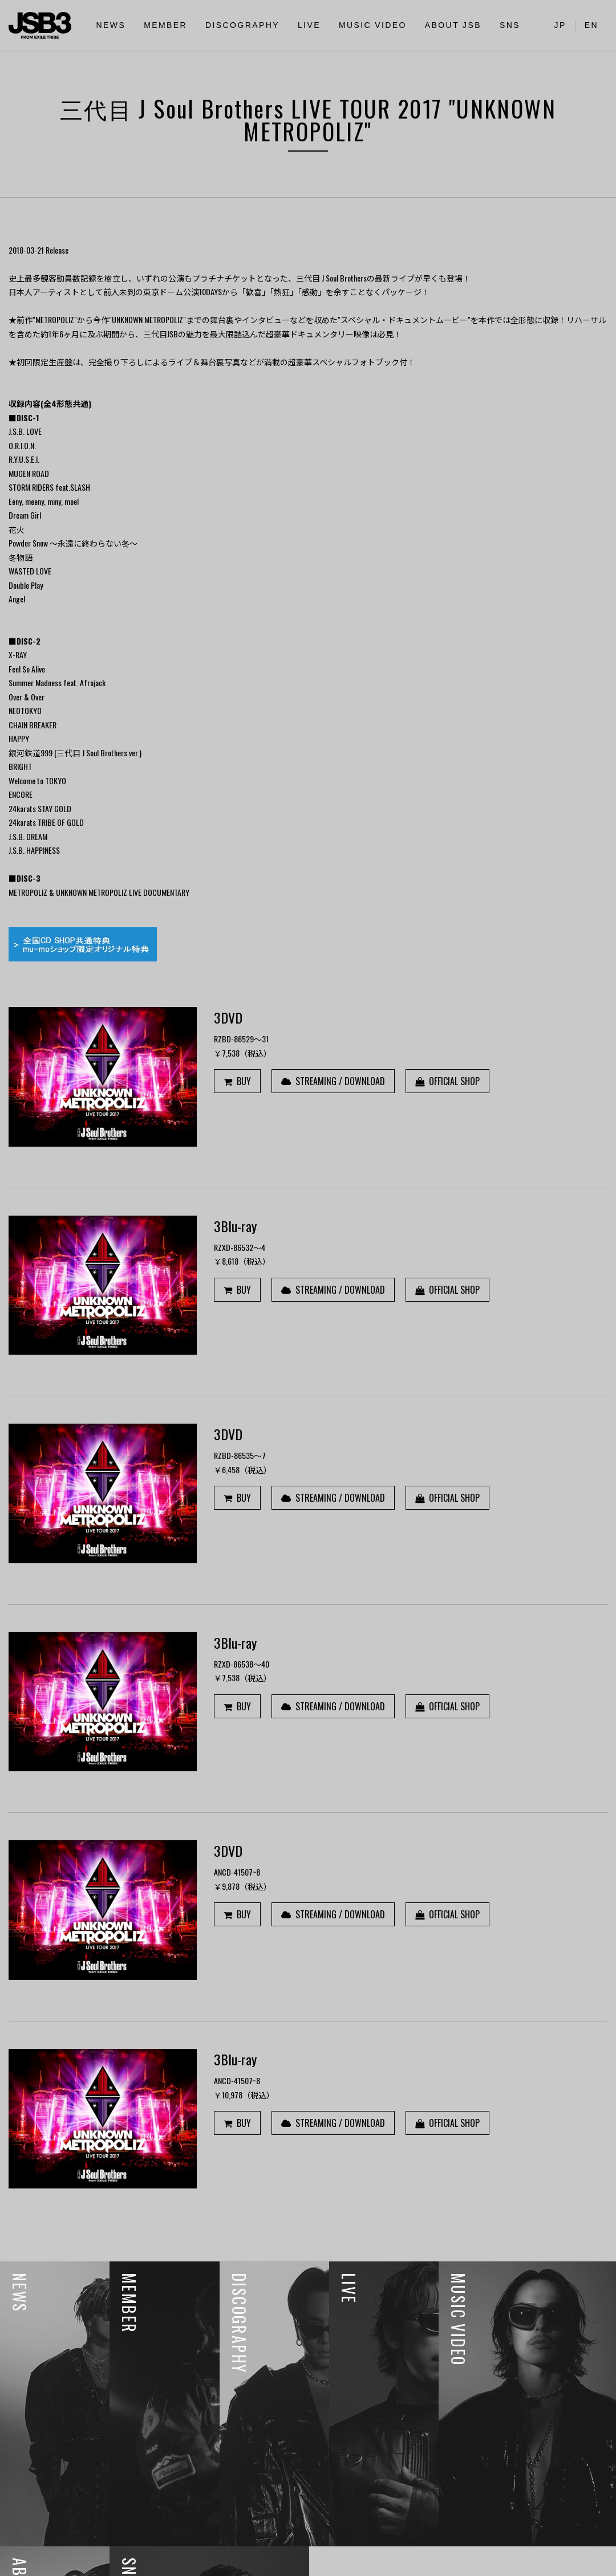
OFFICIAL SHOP (447, 1081)
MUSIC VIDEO (373, 25)
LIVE (309, 25)
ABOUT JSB (453, 25)
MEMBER (165, 25)
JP (560, 25)
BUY (237, 1081)
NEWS (111, 25)
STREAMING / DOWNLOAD (333, 1081)
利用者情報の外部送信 (49, 2560)
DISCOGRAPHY (242, 25)
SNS (510, 25)
